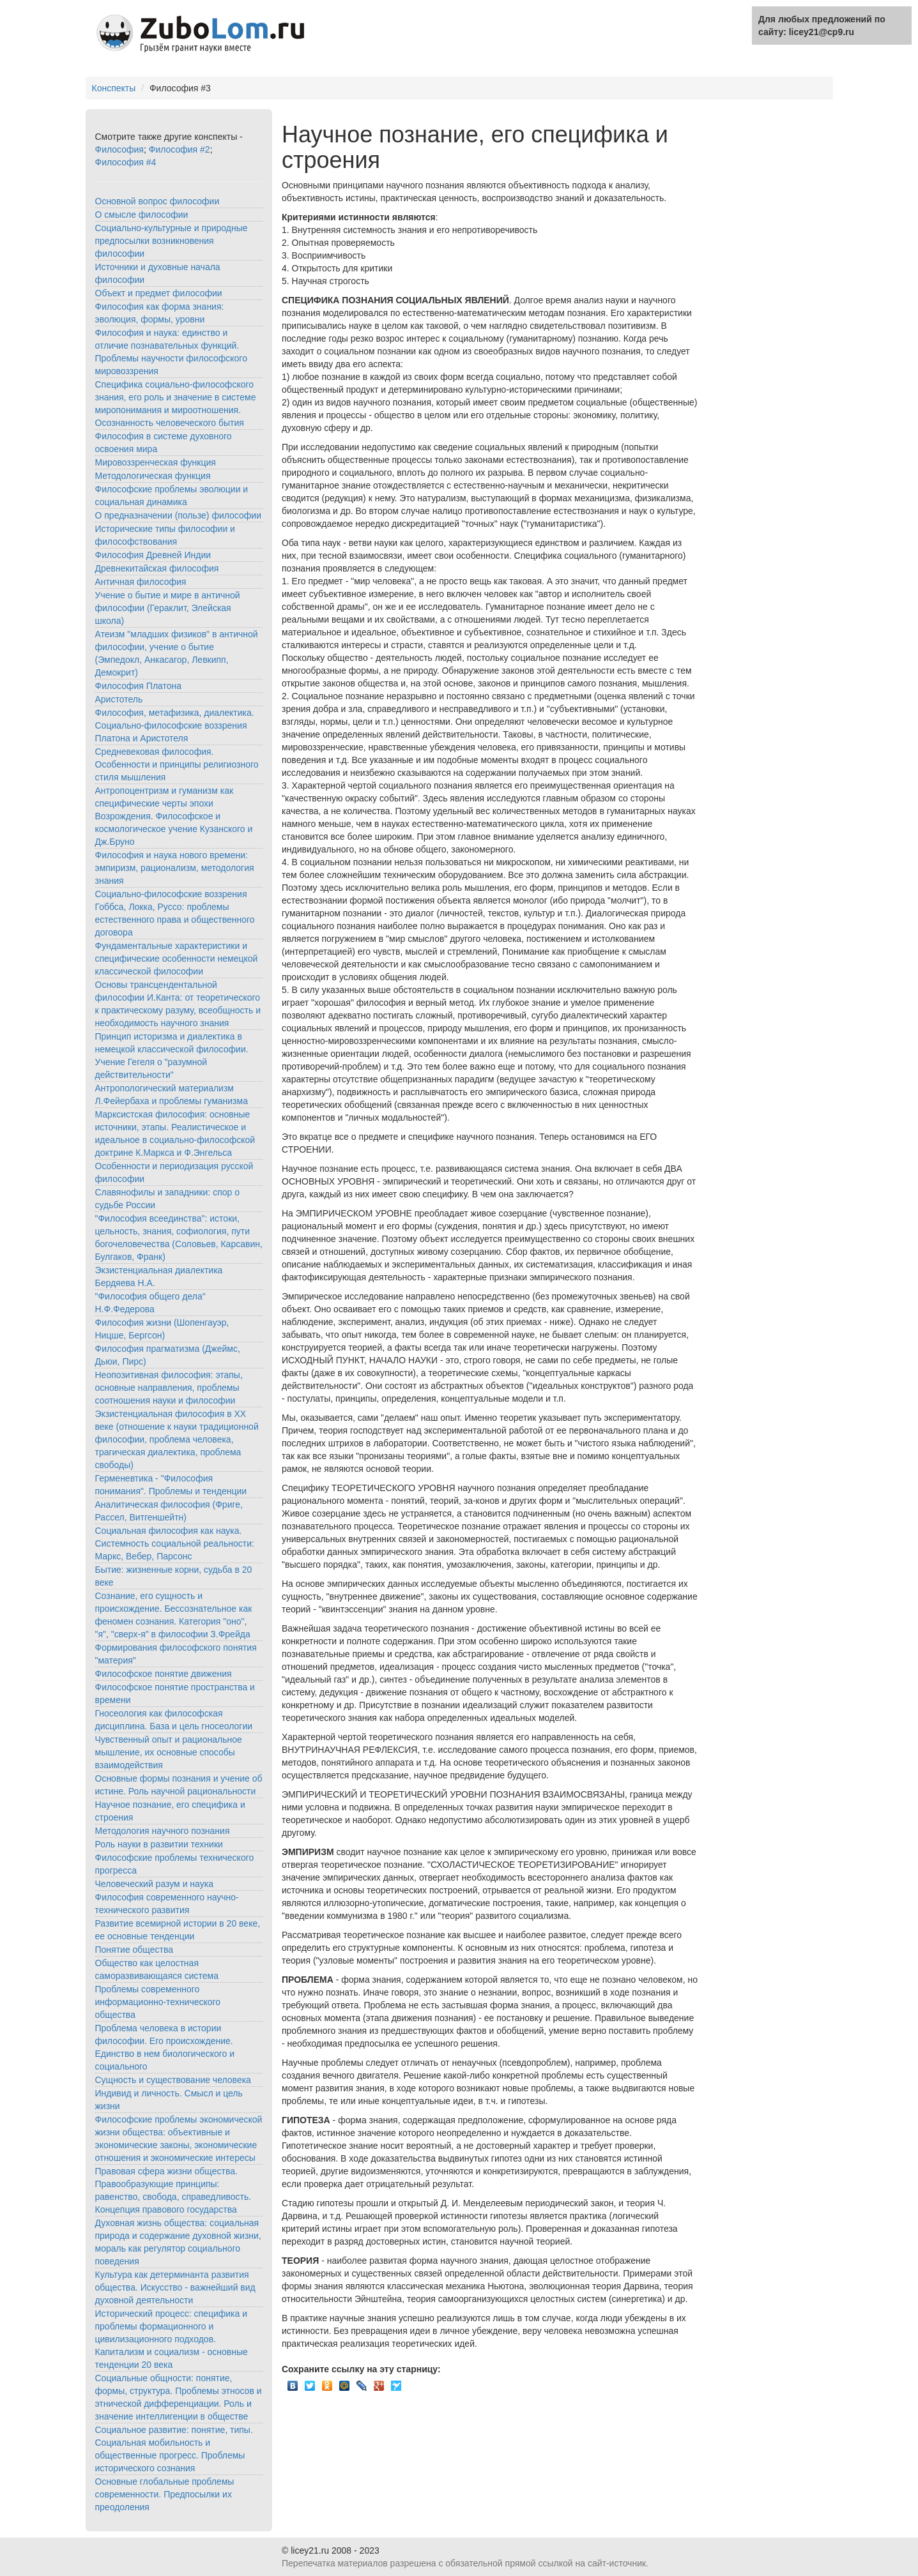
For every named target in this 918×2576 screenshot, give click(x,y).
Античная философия (141, 582)
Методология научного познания (162, 1831)
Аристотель (119, 699)
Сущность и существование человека (173, 2080)
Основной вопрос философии (157, 201)
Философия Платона (138, 686)
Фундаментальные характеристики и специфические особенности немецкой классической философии (176, 958)
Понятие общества (134, 1949)
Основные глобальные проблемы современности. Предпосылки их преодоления (164, 2494)
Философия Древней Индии (153, 555)
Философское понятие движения (163, 1674)
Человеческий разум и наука (154, 1884)
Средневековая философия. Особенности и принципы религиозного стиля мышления (177, 764)
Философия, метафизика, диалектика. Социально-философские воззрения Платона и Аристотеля (174, 725)
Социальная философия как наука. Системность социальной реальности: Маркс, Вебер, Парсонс (174, 1543)
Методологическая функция (153, 476)
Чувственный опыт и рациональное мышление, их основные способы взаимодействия (168, 1752)
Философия (119, 149)
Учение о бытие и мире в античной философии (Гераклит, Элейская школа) (167, 608)
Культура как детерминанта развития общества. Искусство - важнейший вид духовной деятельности (175, 2287)
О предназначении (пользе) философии (178, 515)
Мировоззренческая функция (155, 462)
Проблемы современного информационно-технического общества (158, 2002)
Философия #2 (179, 149)
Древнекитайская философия (157, 568)
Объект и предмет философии (158, 293)
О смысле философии (141, 214)
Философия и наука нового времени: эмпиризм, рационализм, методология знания (174, 868)
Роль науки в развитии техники (159, 1844)
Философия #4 (126, 162)
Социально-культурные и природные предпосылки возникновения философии (171, 241)
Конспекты (114, 88)
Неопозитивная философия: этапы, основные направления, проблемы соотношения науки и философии (169, 1387)
